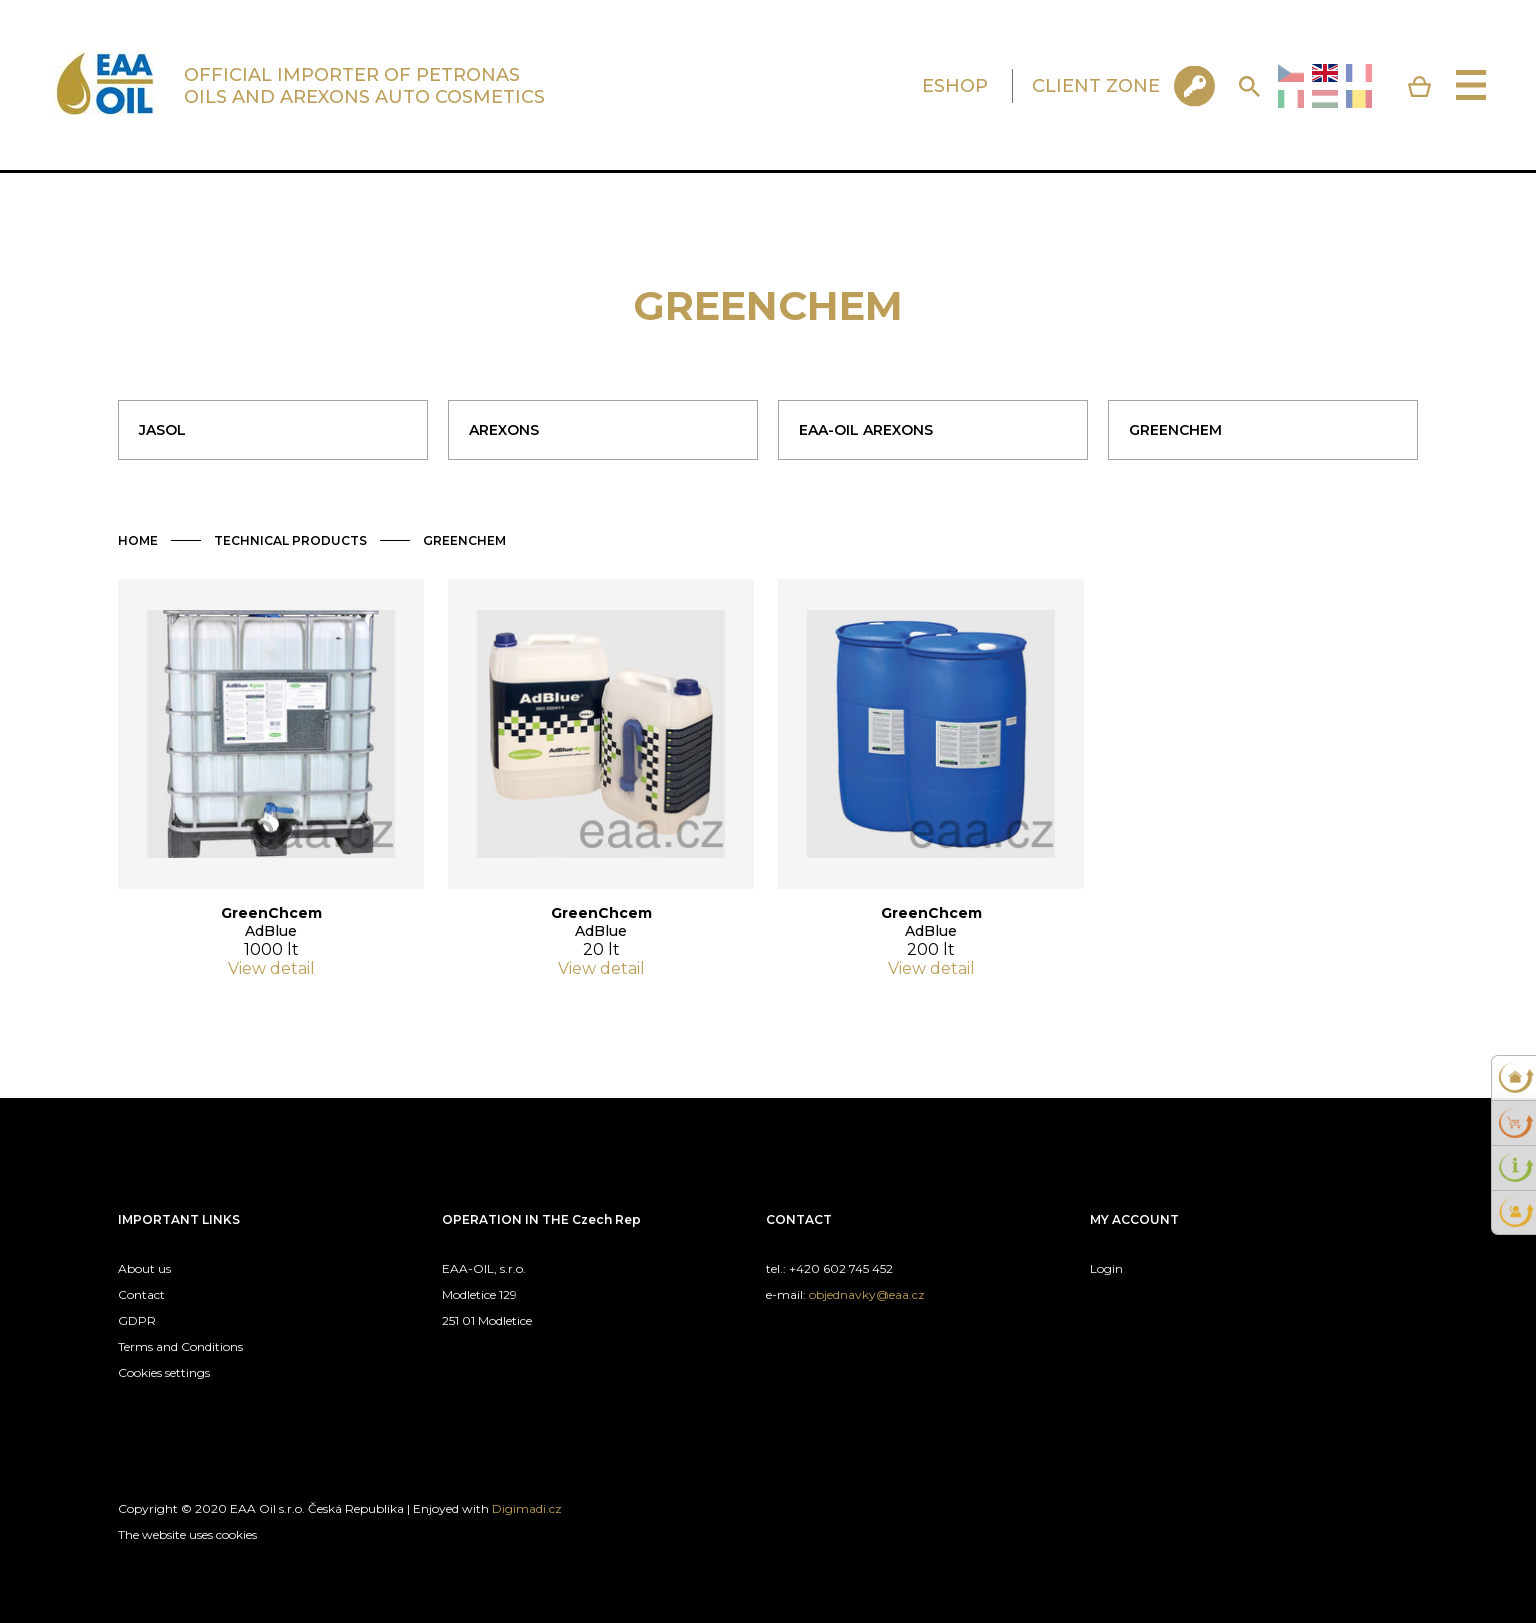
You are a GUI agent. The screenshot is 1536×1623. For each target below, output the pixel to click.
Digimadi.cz (527, 1508)
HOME (138, 540)
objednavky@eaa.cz (867, 1294)
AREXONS (504, 430)
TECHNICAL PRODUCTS (290, 540)
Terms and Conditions (180, 1346)
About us (144, 1268)
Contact (141, 1294)
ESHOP (955, 86)
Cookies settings (164, 1372)
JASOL (162, 430)
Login (1106, 1268)
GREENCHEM (1175, 430)
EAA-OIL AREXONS (866, 430)
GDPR (137, 1320)
